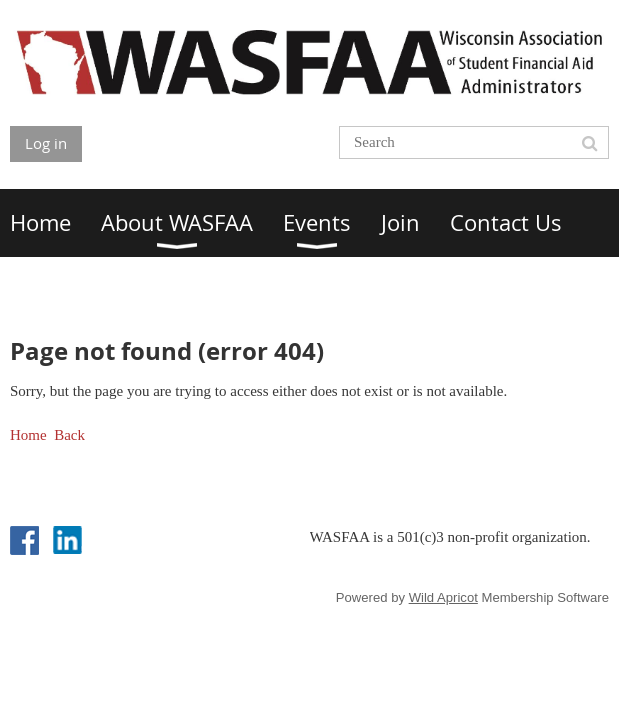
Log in (46, 143)
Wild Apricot (443, 597)
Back (69, 435)
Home (28, 435)
